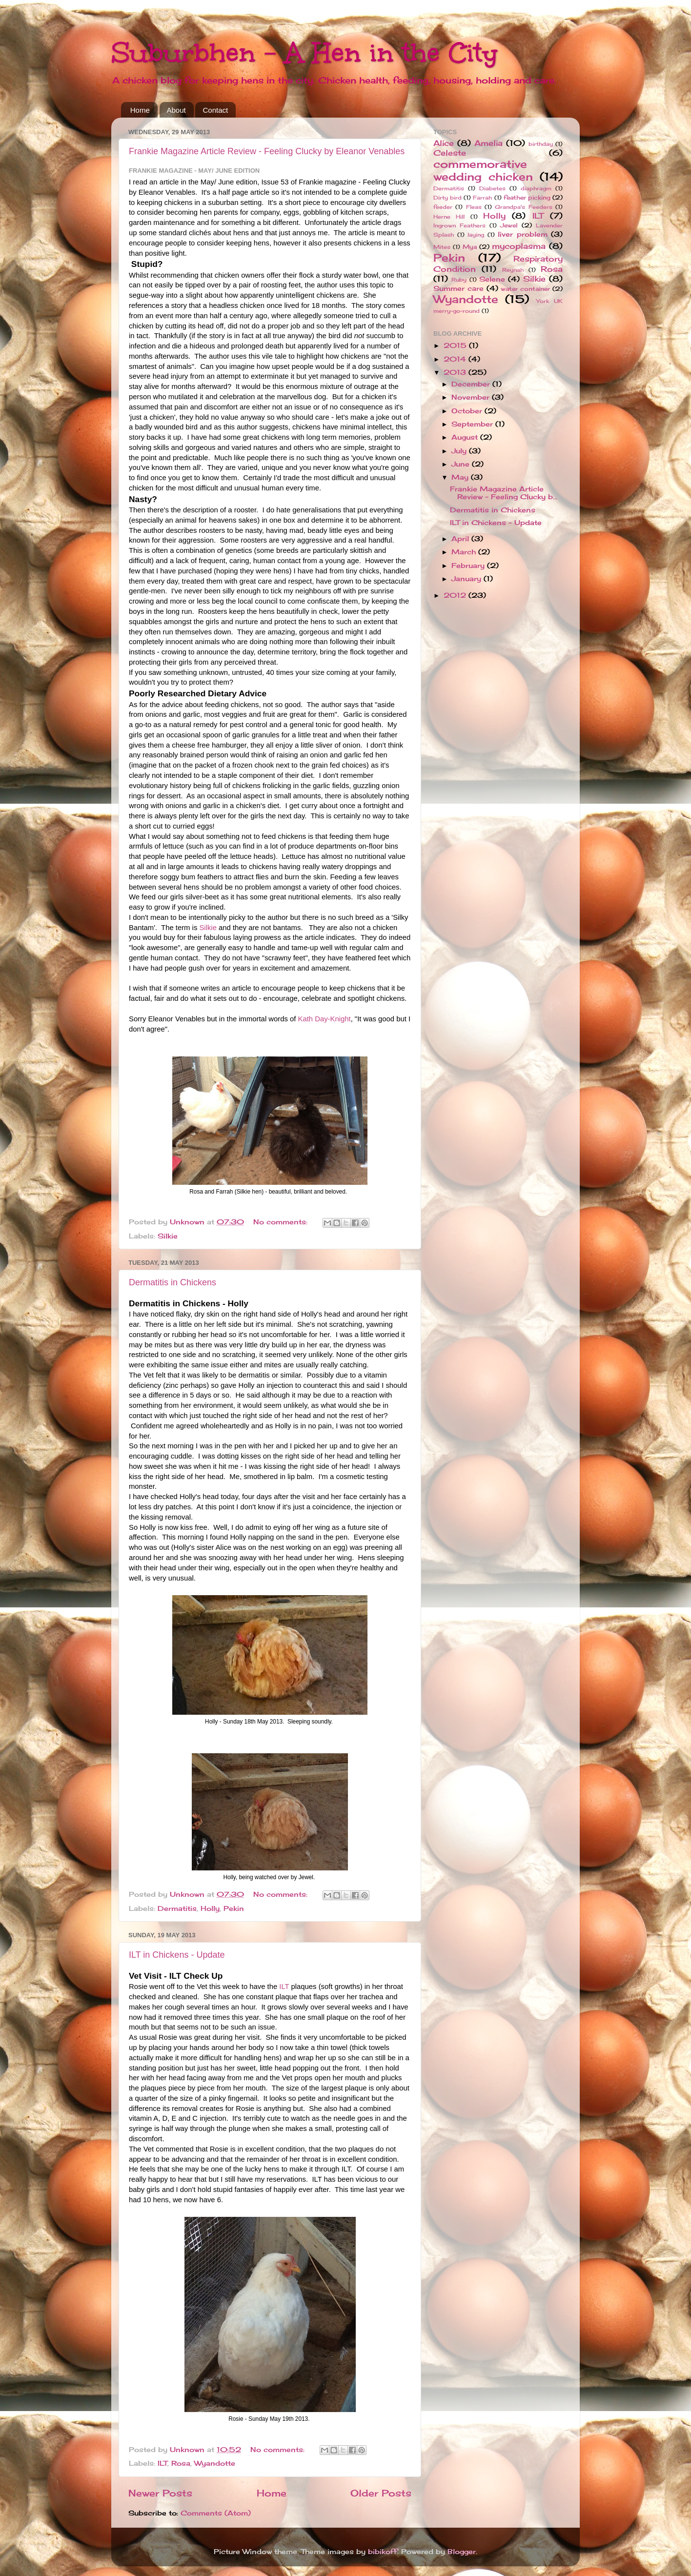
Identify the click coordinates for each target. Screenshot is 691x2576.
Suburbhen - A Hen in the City (304, 52)
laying (475, 234)
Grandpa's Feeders (523, 206)
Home (140, 110)
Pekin (234, 1908)
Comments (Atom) (216, 2513)
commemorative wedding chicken (483, 170)
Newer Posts (160, 2493)
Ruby (459, 279)
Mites (441, 246)
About (176, 110)
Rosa (180, 2463)
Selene (492, 279)
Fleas (474, 206)
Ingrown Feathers (459, 225)
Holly (210, 1908)
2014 (456, 359)
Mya (470, 246)
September (473, 424)
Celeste (449, 153)
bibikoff (382, 2552)
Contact (215, 110)
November (471, 397)
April (461, 539)
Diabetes (492, 188)
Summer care (458, 288)
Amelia (488, 143)
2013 (456, 372)
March (464, 552)
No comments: (281, 1222)
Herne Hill (449, 216)
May (461, 477)
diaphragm (536, 188)
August (465, 437)
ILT (284, 1986)
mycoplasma (519, 246)
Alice (443, 143)
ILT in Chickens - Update (176, 1955)
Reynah (513, 269)
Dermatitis (177, 1908)
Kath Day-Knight (324, 1019)
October (468, 411)
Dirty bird (447, 197)
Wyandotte (214, 2463)
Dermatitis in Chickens (172, 1282)
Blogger (461, 2552)
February (469, 565)
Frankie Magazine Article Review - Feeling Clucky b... (503, 493)
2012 (456, 595)
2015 (456, 345)
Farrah (482, 197)
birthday (540, 144)
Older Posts (380, 2493)
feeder (442, 206)
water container (525, 288)
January (467, 579)
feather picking (527, 197)
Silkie (207, 928)
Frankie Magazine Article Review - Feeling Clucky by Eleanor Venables (267, 151)
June (461, 464)
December (471, 384)
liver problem (523, 234)
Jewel (509, 225)
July (460, 451)
